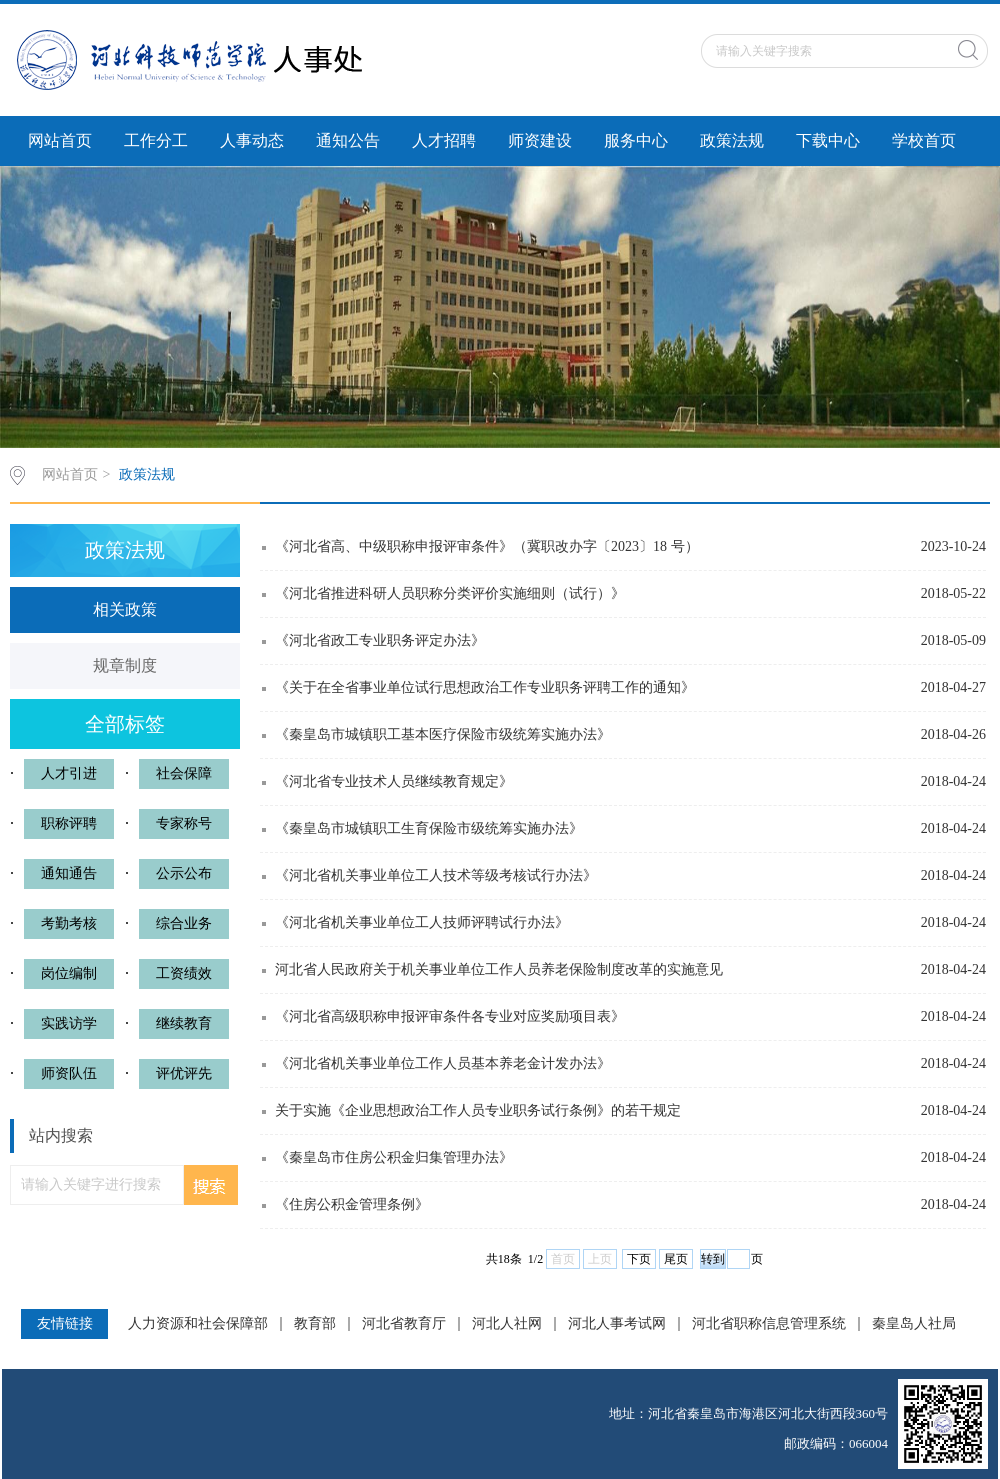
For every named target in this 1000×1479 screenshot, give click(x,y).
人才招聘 (444, 140)
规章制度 (125, 665)
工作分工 (156, 140)
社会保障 (184, 773)
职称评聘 (69, 823)
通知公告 (348, 140)
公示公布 (184, 873)
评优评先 (184, 1073)
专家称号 (184, 823)
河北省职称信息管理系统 (769, 1324)
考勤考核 (69, 923)
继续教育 (184, 1023)
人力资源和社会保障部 (198, 1324)
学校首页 (924, 140)
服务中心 (636, 140)
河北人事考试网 (617, 1324)
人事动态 (252, 140)
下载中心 (828, 140)
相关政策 (125, 609)
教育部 (315, 1324)
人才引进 (69, 773)
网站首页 (60, 140)
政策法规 (732, 140)
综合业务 (184, 923)
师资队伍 (69, 1073)
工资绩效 (184, 973)
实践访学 (69, 1023)
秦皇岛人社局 (914, 1324)
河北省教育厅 (404, 1324)
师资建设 (540, 140)
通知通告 (69, 873)
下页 (639, 1259)
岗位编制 (69, 973)
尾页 (676, 1259)
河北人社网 (507, 1324)
